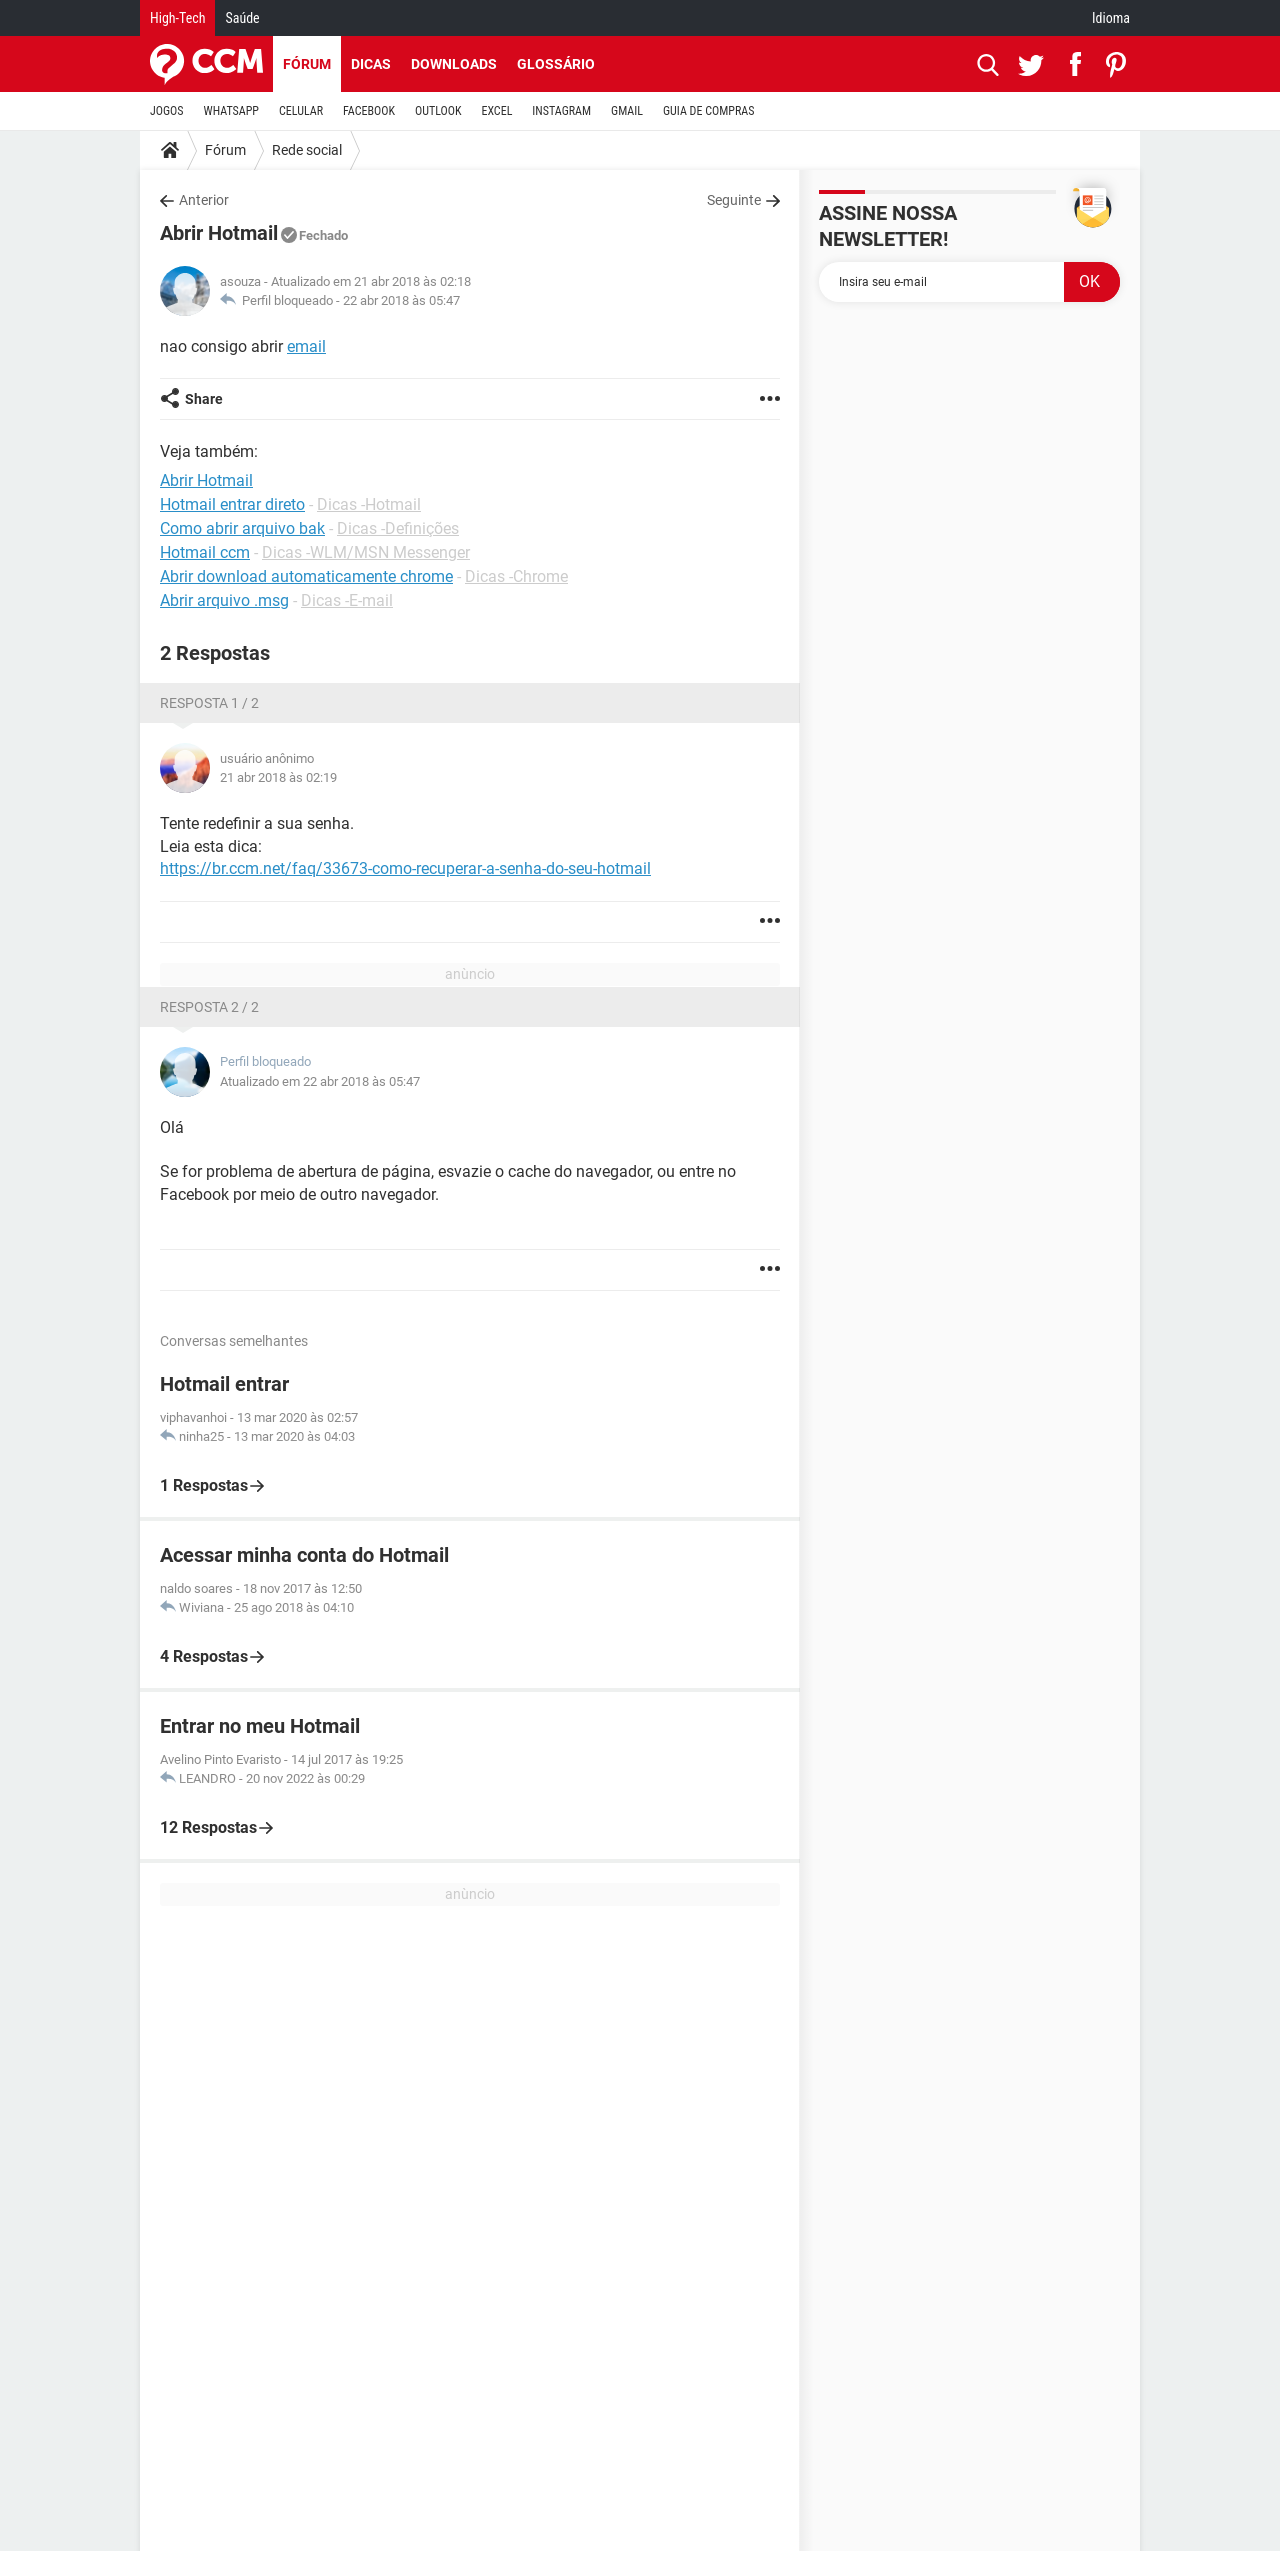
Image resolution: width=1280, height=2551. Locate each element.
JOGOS (167, 111)
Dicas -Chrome (516, 576)
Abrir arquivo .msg (224, 600)
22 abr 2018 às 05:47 (401, 300)
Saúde (242, 18)
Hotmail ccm (205, 552)
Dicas (371, 64)
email (306, 346)
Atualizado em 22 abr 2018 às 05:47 (320, 1081)
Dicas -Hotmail (369, 504)
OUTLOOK (438, 111)
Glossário (556, 64)
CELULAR (301, 111)
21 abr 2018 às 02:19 (278, 777)
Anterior (204, 200)
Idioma (1111, 18)
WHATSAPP (231, 111)
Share (204, 399)
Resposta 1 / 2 (209, 703)
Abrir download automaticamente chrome (306, 576)
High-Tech (177, 18)
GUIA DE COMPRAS (708, 111)
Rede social (307, 150)
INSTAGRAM (561, 111)
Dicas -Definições (398, 528)
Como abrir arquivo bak (242, 528)
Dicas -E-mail (347, 600)
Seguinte (734, 200)
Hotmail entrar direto (232, 504)
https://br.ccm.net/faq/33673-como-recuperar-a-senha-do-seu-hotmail (405, 868)
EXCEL (496, 111)
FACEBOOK (369, 111)
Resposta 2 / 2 (209, 1007)
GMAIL (627, 111)
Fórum (307, 64)
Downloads (454, 64)
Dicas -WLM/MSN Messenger (366, 552)
